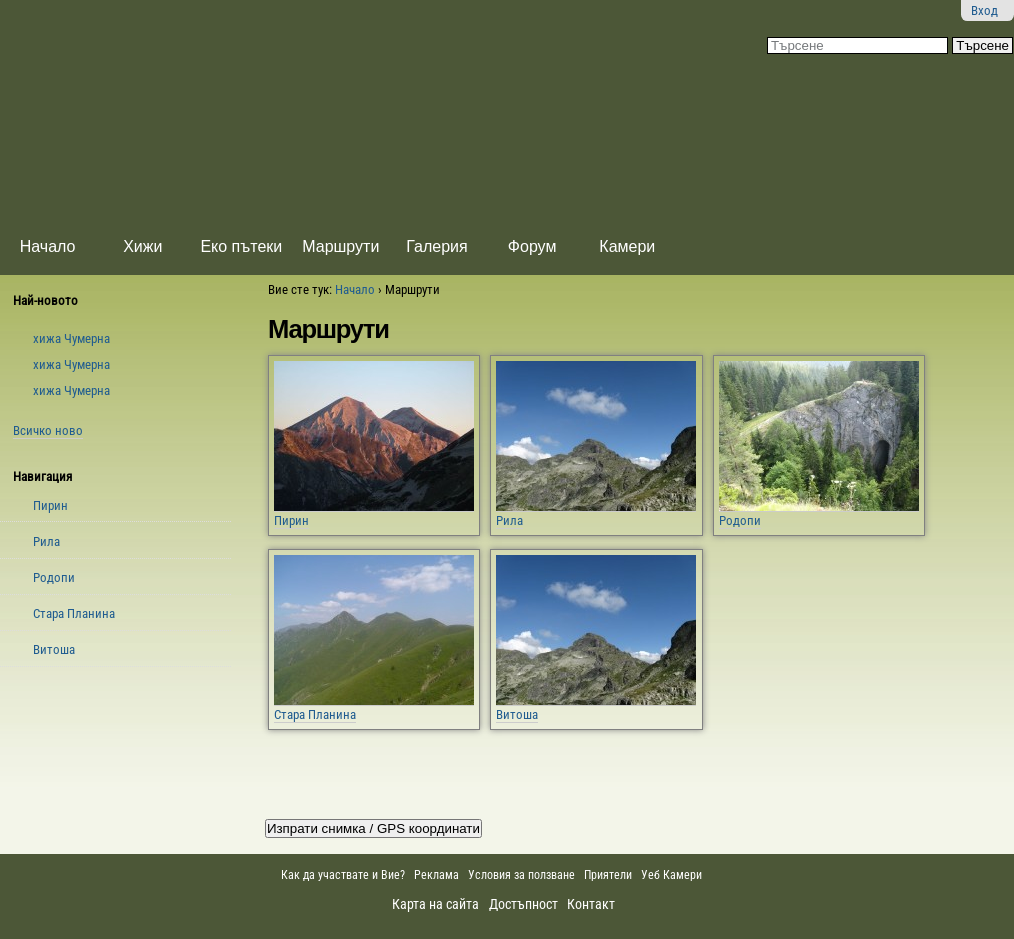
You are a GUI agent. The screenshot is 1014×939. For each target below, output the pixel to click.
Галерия (436, 246)
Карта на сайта (435, 904)
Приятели (608, 875)
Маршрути (340, 246)
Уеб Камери (673, 875)
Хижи (142, 246)
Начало (48, 246)
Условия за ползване (521, 875)
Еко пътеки (241, 246)
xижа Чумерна (71, 338)
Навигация (42, 476)
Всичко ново (48, 430)
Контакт (591, 904)
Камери (627, 246)
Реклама (436, 875)
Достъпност (523, 904)
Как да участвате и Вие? (343, 875)
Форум (532, 246)
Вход (984, 10)
